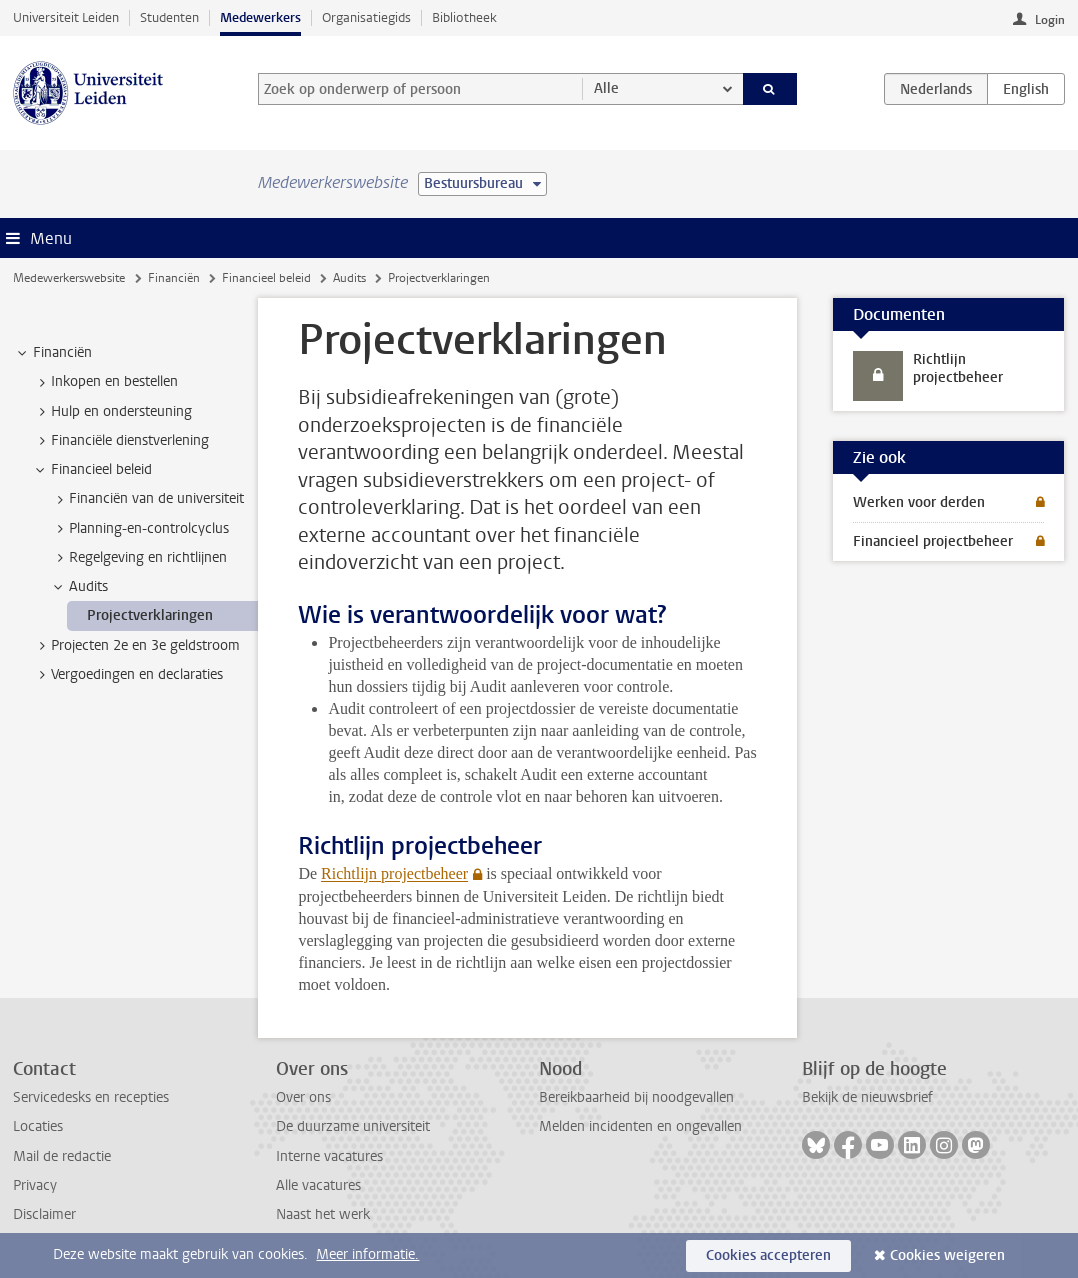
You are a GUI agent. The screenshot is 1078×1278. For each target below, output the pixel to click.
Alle (606, 88)
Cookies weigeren (947, 1255)
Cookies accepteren (768, 1255)
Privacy (35, 1185)
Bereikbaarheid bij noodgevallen (636, 1097)
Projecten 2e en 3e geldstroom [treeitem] (136, 646)
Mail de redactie (62, 1156)
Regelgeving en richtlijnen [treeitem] (138, 558)
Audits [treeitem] (79, 587)
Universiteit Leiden (66, 17)
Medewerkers (260, 17)
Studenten (169, 17)
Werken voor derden (919, 502)
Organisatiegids (366, 17)
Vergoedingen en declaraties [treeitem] (127, 675)
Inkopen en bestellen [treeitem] (105, 382)
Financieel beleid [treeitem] (92, 470)
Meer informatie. (367, 1254)
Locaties (38, 1126)
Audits (349, 278)
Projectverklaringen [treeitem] (150, 615)
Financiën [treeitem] (53, 353)
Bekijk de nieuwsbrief (867, 1097)
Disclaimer (44, 1214)
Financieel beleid (266, 278)
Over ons (303, 1097)
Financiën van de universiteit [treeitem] (147, 499)
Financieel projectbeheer (933, 541)
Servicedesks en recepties (91, 1097)
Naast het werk (323, 1214)
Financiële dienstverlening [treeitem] (120, 441)
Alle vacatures (318, 1185)
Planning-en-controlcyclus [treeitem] (139, 529)
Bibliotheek (464, 17)
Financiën (174, 278)
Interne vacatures (329, 1156)
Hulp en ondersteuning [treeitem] (112, 412)
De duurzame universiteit (353, 1126)
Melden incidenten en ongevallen (640, 1126)
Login (1050, 20)
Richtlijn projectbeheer (394, 873)
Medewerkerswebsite (69, 278)
